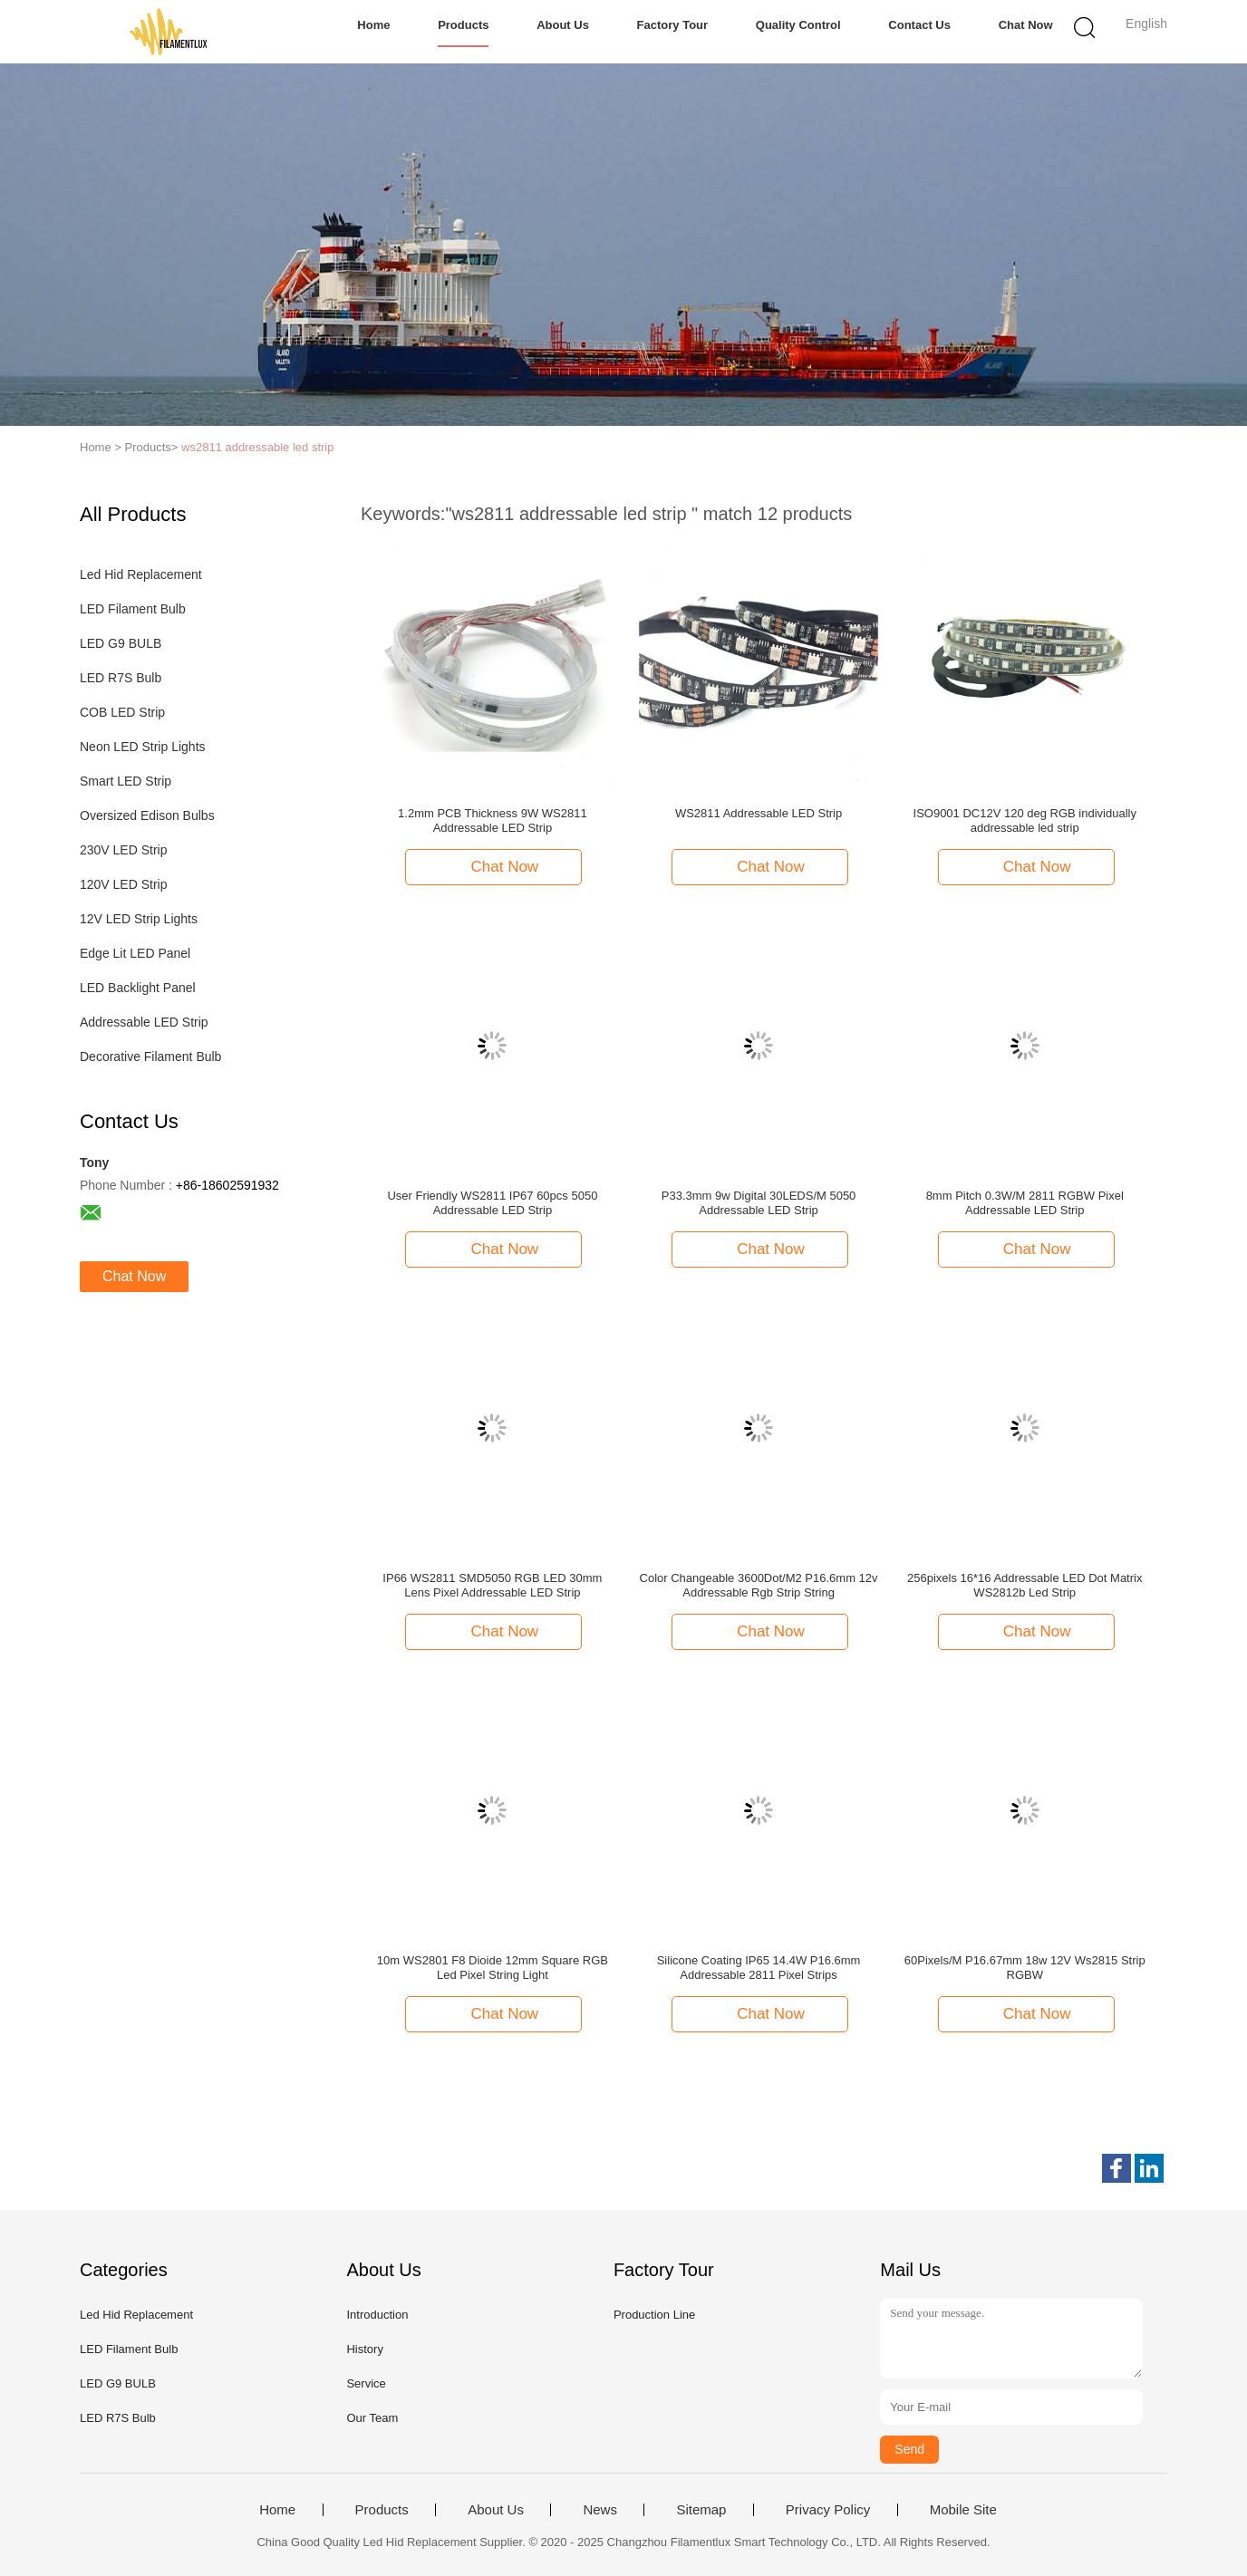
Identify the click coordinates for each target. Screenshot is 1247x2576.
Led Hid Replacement (141, 574)
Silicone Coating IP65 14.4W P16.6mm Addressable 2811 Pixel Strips (759, 1968)
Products (463, 25)
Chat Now (1026, 25)
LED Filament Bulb (133, 609)
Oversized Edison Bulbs (147, 815)
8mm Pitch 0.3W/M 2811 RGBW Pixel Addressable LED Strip (1025, 1203)
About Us (562, 25)
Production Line (654, 2314)
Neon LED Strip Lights (143, 746)
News (600, 2510)
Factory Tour (673, 25)
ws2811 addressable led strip (257, 447)
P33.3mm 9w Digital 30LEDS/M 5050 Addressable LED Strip (759, 1203)
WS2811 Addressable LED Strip (758, 813)
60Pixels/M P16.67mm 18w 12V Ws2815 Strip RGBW (1025, 1968)
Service (365, 2383)
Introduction (377, 2314)
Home (373, 25)
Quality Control (798, 25)
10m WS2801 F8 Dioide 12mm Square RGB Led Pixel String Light (492, 1968)
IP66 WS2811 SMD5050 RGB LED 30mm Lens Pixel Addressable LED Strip (492, 1585)
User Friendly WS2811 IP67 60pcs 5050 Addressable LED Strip (492, 1203)
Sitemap (701, 2510)
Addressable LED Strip (144, 1022)
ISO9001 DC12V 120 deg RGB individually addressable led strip (1025, 820)
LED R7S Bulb (120, 678)
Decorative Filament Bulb (150, 1056)
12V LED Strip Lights (139, 919)
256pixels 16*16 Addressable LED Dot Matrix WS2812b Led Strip (1024, 1585)
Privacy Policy (828, 2510)
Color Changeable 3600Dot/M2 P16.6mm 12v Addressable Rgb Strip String (759, 1585)
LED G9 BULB (120, 643)
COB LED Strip (122, 712)
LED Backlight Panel (138, 987)
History (364, 2349)
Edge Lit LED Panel (135, 953)
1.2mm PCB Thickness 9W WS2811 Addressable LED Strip (492, 820)
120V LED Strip (124, 884)
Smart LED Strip (125, 781)
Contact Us (919, 25)
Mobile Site (963, 2510)
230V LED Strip (124, 850)
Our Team (372, 2418)
